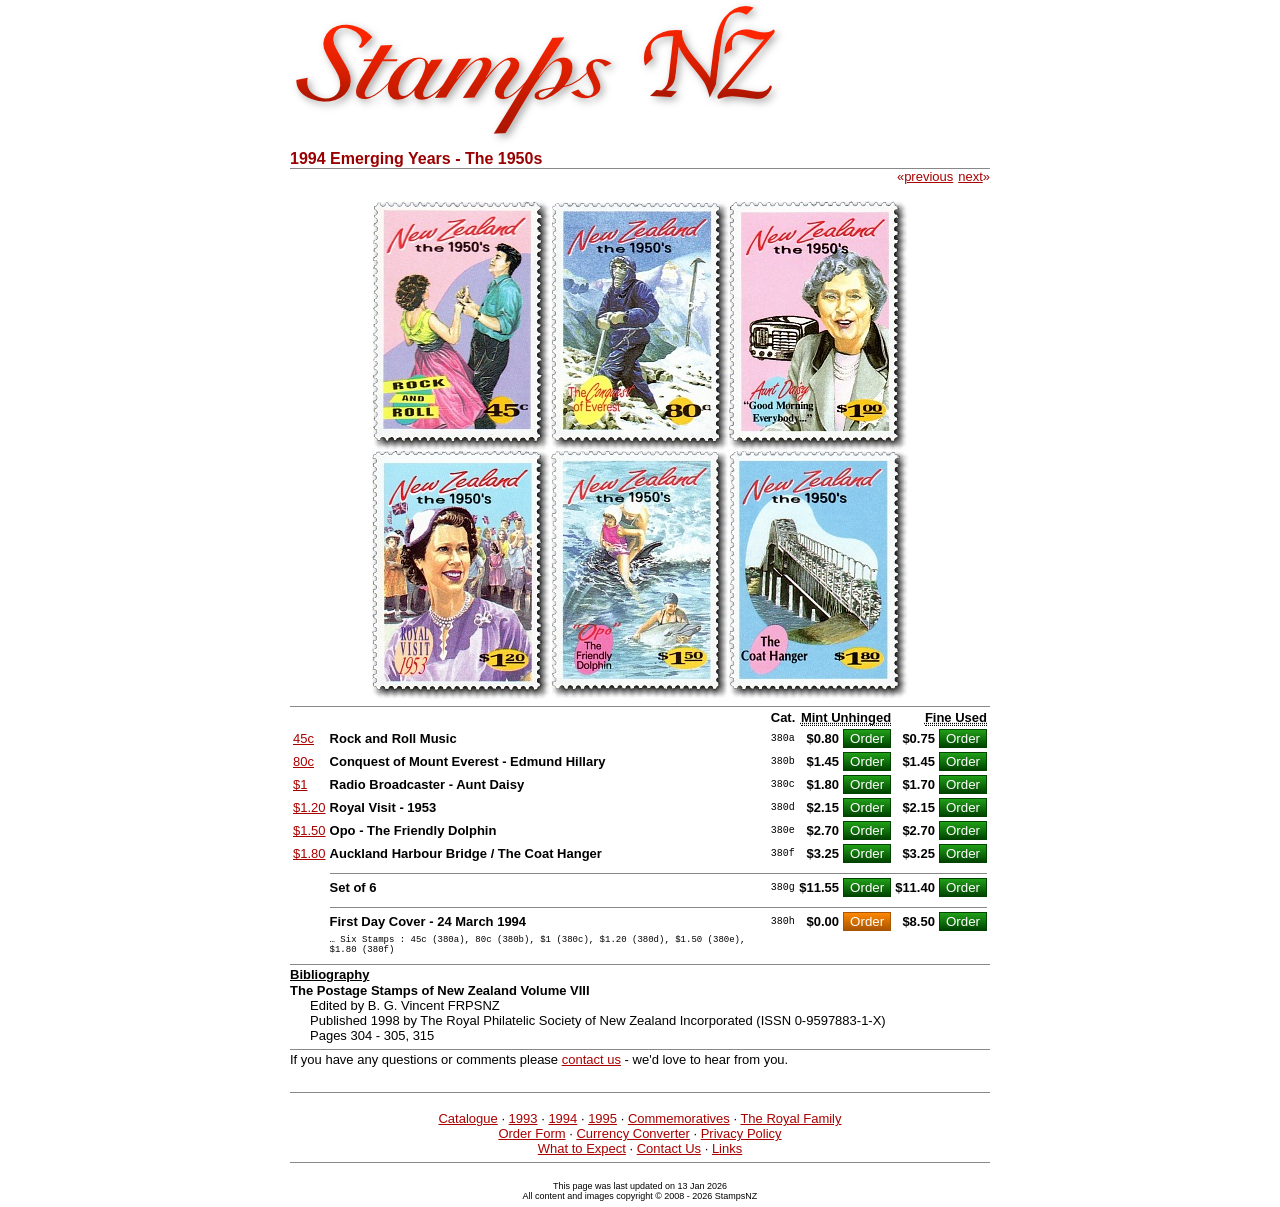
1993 (523, 1124)
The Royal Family (790, 1124)
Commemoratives (679, 1124)
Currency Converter (632, 1139)
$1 (300, 784)
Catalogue (467, 1124)
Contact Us (669, 1154)
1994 (562, 1124)
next (970, 176)
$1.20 (309, 807)
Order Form (531, 1139)
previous (928, 176)
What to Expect (582, 1154)
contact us (591, 1065)
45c (303, 738)
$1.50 (309, 830)
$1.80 (309, 853)
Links (727, 1154)
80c (303, 761)
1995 (602, 1124)
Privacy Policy (741, 1139)
